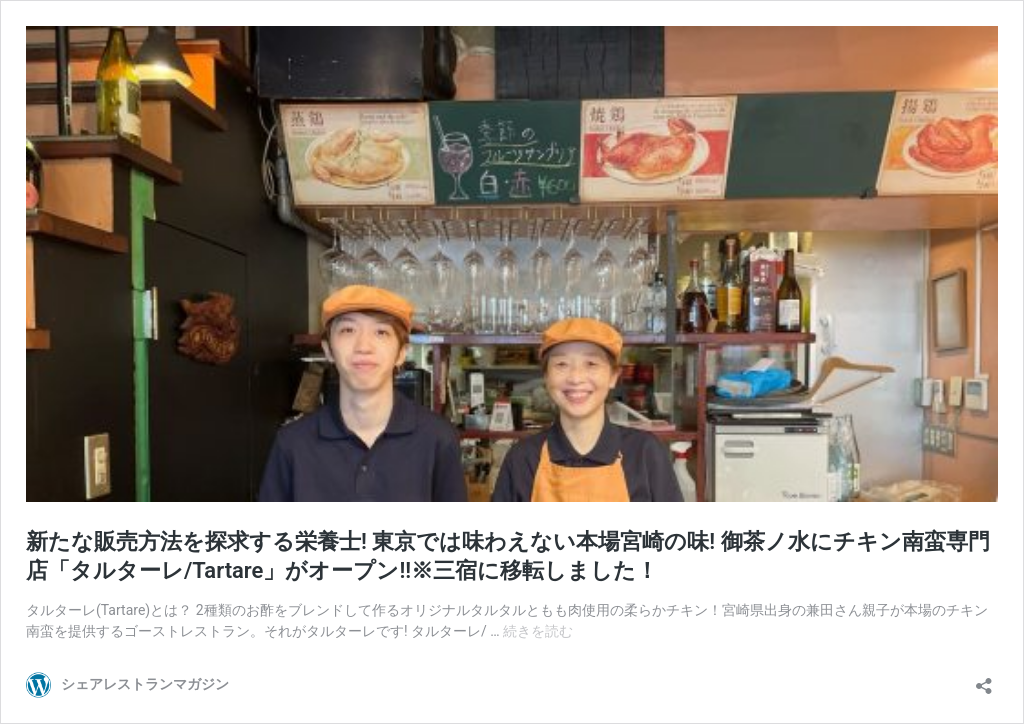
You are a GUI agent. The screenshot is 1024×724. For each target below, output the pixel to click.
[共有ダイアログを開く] (984, 679)
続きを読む (538, 631)
